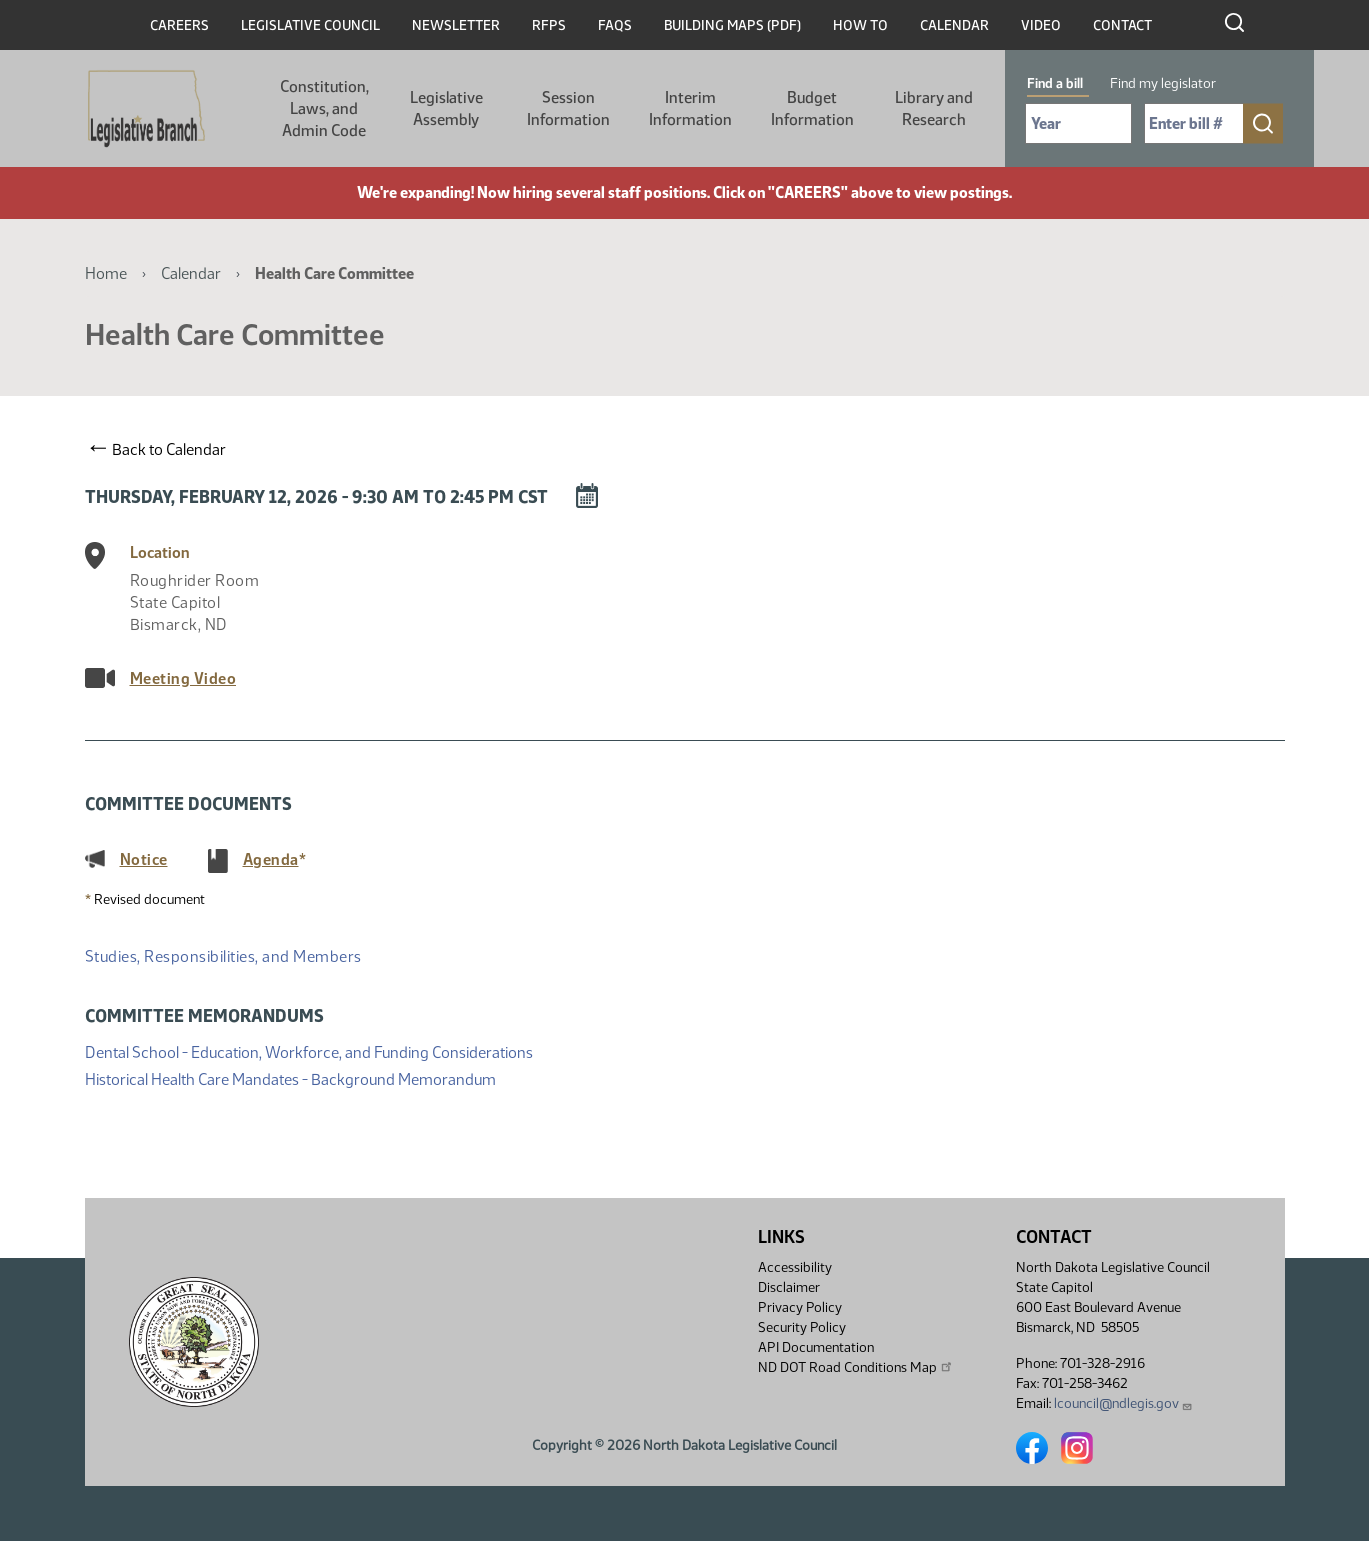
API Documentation (816, 1347)
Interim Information (690, 108)
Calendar (954, 25)
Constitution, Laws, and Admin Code (324, 108)
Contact (1122, 25)
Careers (179, 25)
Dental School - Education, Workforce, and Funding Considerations (309, 1050)
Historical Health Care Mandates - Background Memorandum (290, 1077)
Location (160, 552)
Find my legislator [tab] (1163, 83)
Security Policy (802, 1327)
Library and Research (934, 108)
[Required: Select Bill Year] (1078, 123)
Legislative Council (310, 25)
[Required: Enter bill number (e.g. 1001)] (1194, 123)
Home (106, 273)
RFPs (549, 25)
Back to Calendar (159, 449)
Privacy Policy (800, 1307)
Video (1041, 25)
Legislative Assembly (446, 108)
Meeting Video (183, 678)
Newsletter (456, 25)
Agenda (271, 859)
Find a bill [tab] (1055, 83)
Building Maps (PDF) (732, 25)
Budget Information (812, 108)
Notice (144, 859)
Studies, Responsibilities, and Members (223, 956)
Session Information (568, 108)
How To (860, 25)
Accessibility (795, 1267)
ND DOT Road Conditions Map (856, 1367)
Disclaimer (789, 1287)
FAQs (615, 25)
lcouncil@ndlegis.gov (1123, 1403)
